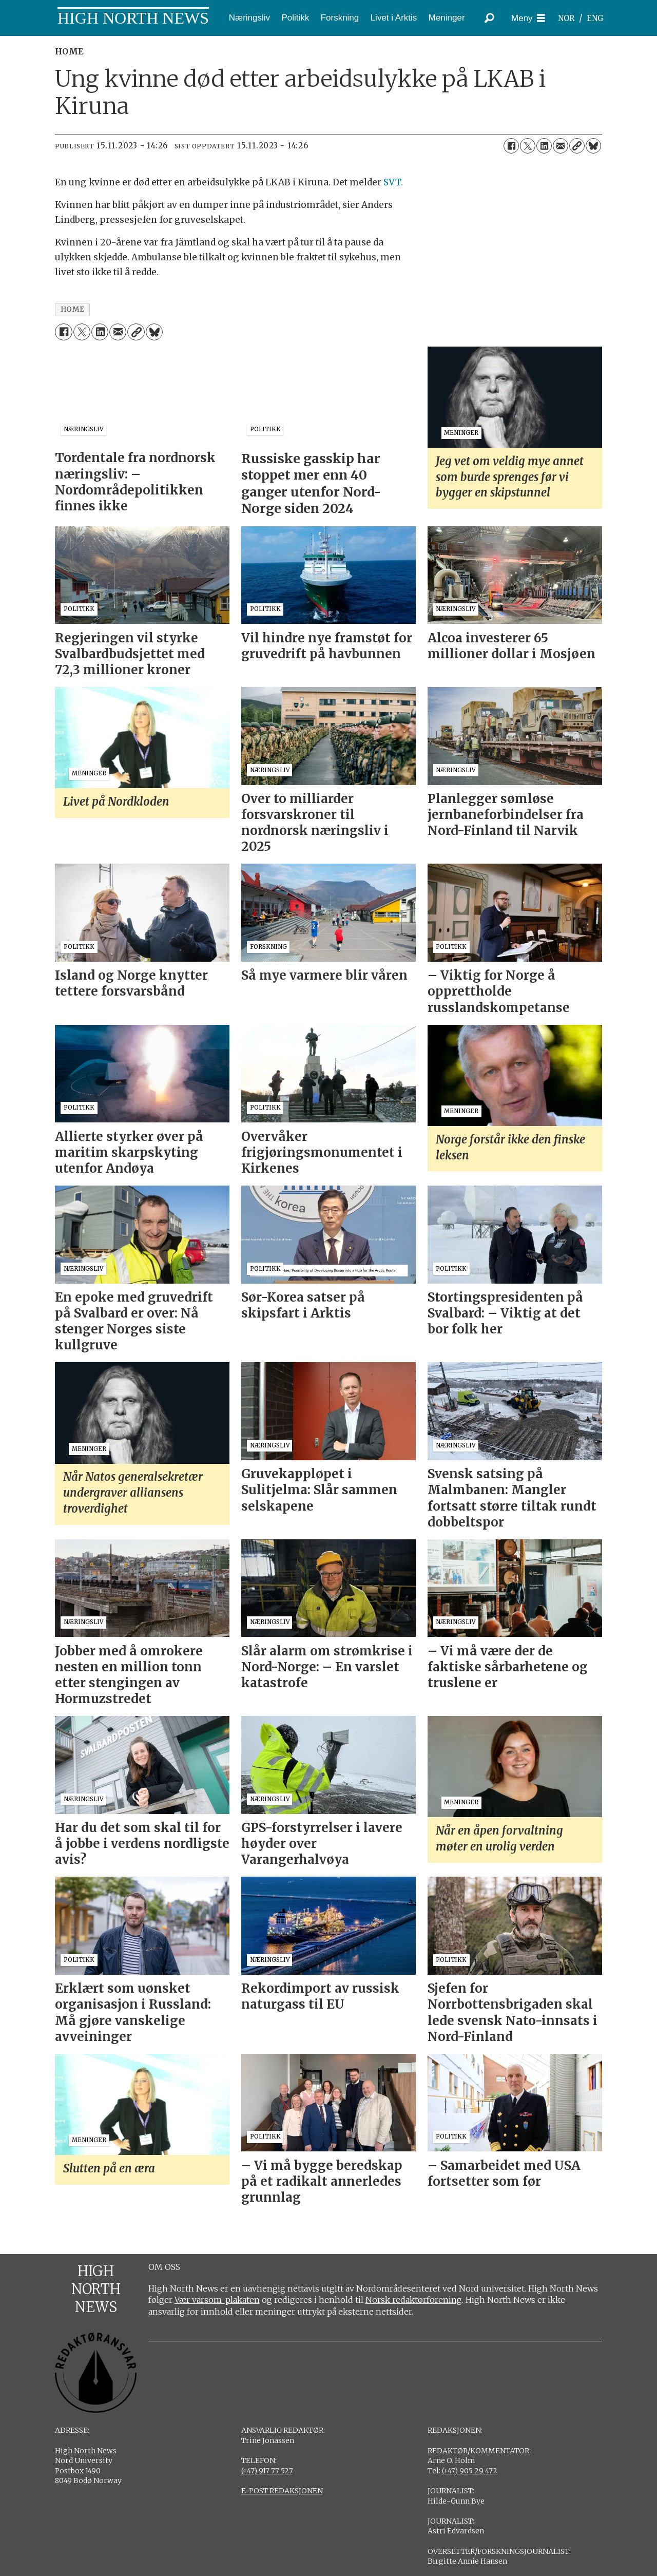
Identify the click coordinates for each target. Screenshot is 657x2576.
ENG (595, 18)
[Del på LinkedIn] (544, 146)
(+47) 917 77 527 (267, 2470)
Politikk (295, 18)
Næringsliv (249, 18)
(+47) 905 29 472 (469, 2470)
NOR (566, 18)
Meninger (447, 18)
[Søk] (489, 18)
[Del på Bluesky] (593, 146)
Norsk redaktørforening (413, 2300)
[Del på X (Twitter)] (527, 146)
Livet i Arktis (394, 18)
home (73, 309)
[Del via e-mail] (560, 146)
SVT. (393, 182)
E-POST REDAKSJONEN (282, 2490)
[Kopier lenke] (577, 146)
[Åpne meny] (528, 18)
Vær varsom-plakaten (217, 2300)
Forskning (340, 18)
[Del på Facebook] (511, 146)
